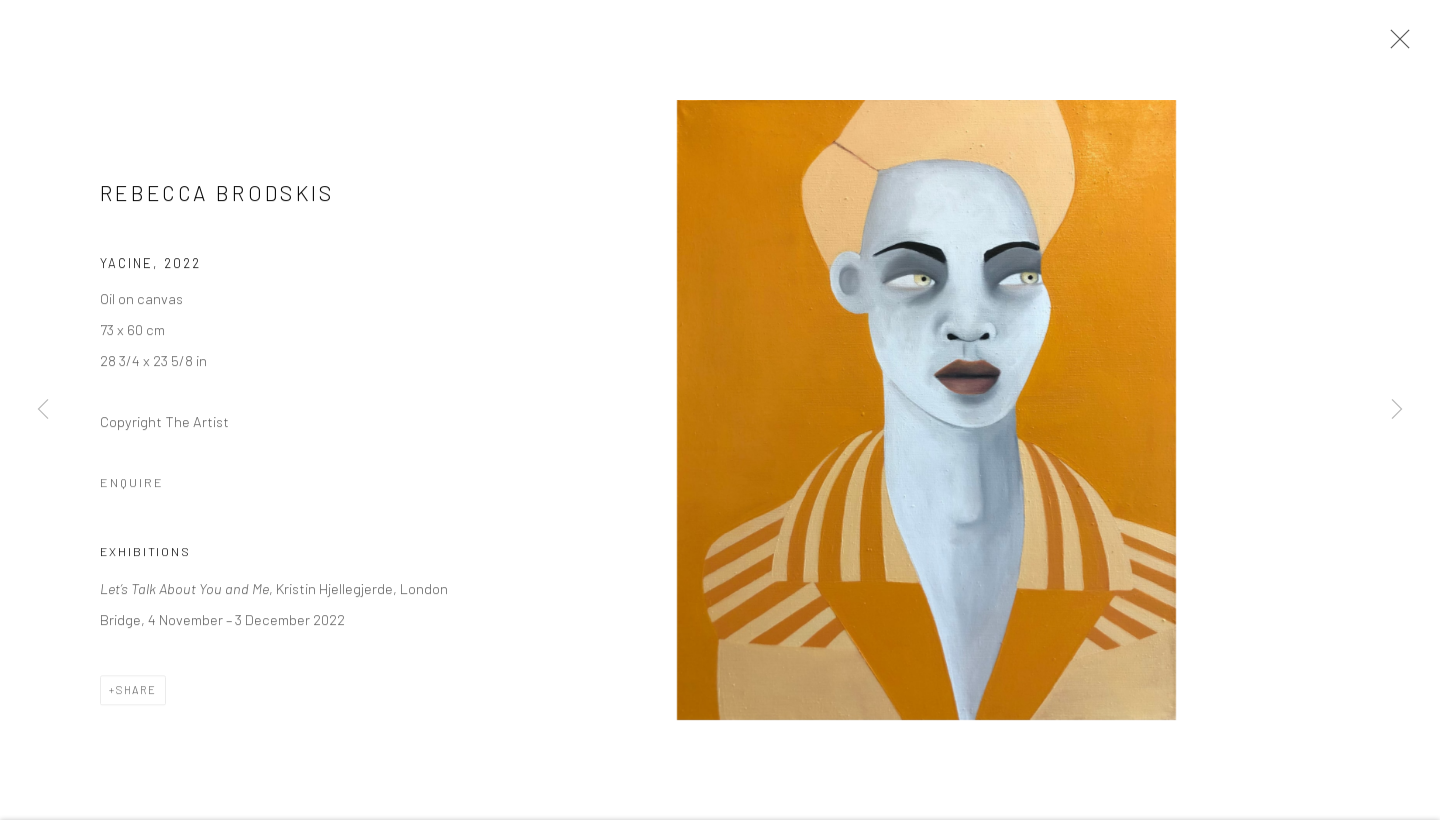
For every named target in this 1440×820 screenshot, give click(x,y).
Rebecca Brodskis (217, 195)
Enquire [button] (132, 485)
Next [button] (1397, 410)
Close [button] (1395, 45)
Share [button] (136, 692)
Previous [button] (43, 410)
